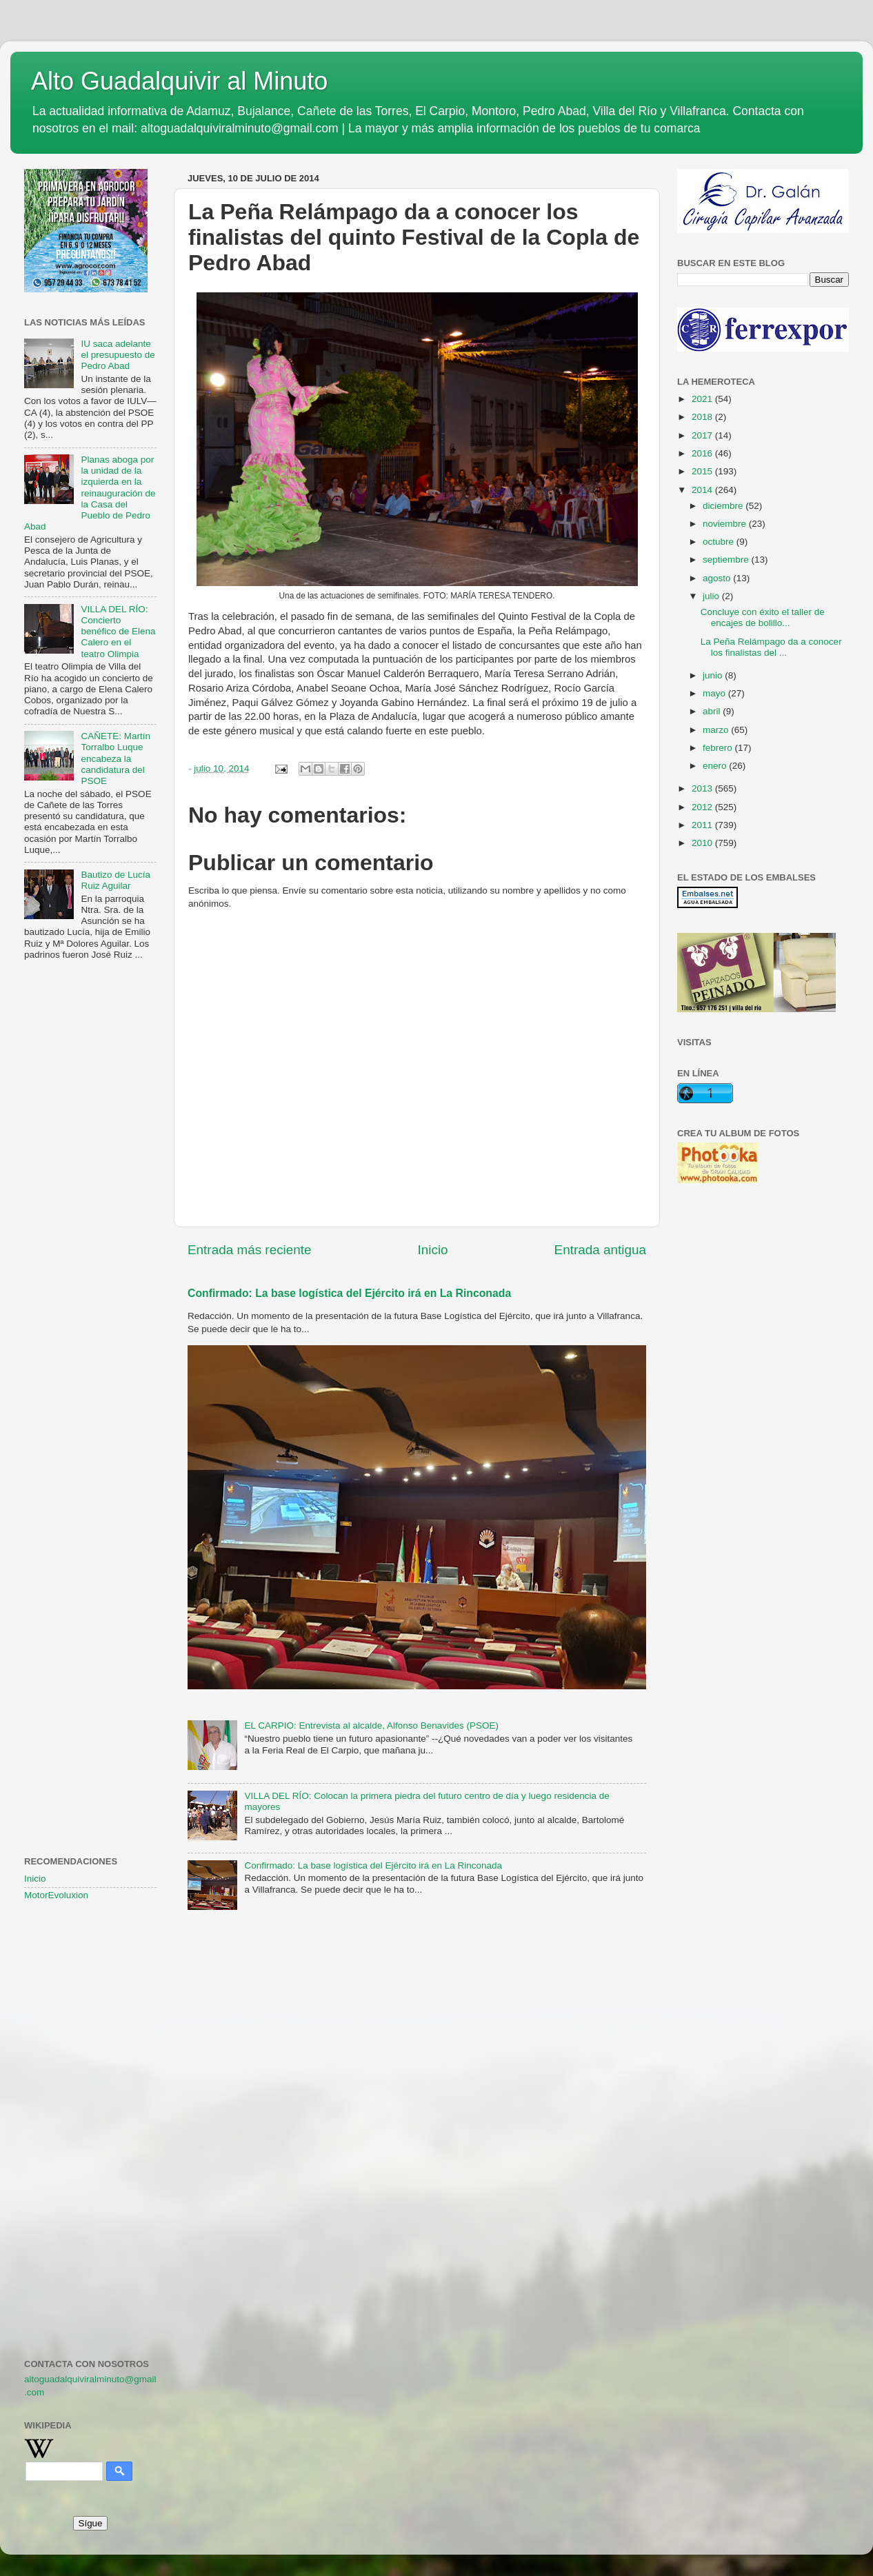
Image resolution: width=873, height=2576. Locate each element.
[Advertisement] (90, 1194)
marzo (717, 730)
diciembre (724, 506)
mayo (715, 693)
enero (716, 766)
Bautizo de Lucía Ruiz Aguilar (115, 880)
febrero (719, 748)
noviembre (726, 524)
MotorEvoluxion (56, 1895)
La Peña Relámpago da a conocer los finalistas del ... (771, 647)
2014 (703, 490)
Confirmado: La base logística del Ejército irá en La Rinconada (349, 1293)
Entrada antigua (600, 1249)
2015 (703, 471)
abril (713, 711)
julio (712, 596)
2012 (703, 807)
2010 (703, 843)
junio (714, 675)
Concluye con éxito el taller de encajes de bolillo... (763, 617)
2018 (703, 417)
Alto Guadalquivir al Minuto (179, 81)
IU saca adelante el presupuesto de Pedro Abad (117, 355)
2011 (703, 825)
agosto (718, 578)
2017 (703, 435)
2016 (703, 453)
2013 (703, 788)
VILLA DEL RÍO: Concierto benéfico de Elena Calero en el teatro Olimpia (118, 631)
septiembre (727, 559)
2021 (703, 399)
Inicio (433, 1249)
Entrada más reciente (250, 1249)
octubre (719, 541)
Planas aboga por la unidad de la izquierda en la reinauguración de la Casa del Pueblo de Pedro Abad (89, 493)
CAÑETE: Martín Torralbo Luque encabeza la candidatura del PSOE (115, 758)
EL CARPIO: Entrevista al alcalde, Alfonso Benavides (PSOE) (371, 1725)
